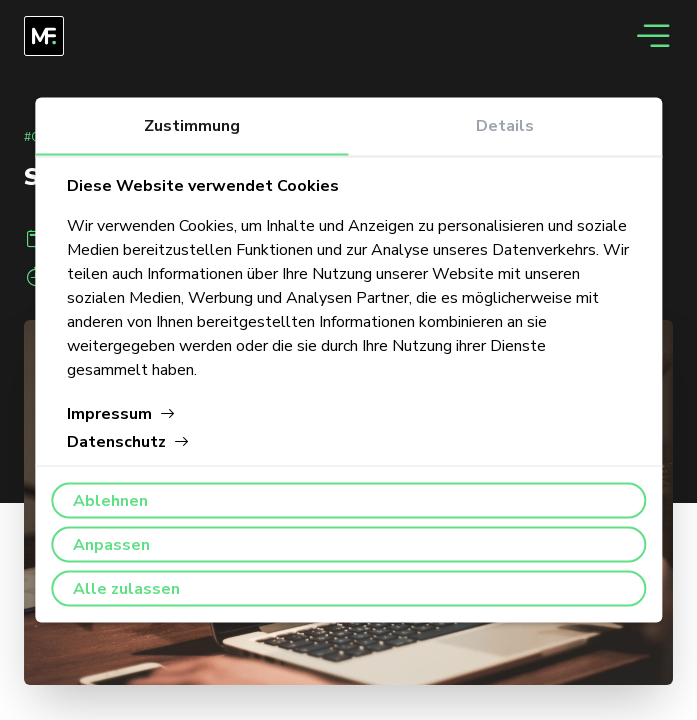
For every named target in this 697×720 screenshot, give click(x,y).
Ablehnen (110, 501)
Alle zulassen (126, 589)
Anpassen (111, 545)
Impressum (121, 414)
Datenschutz (128, 442)
